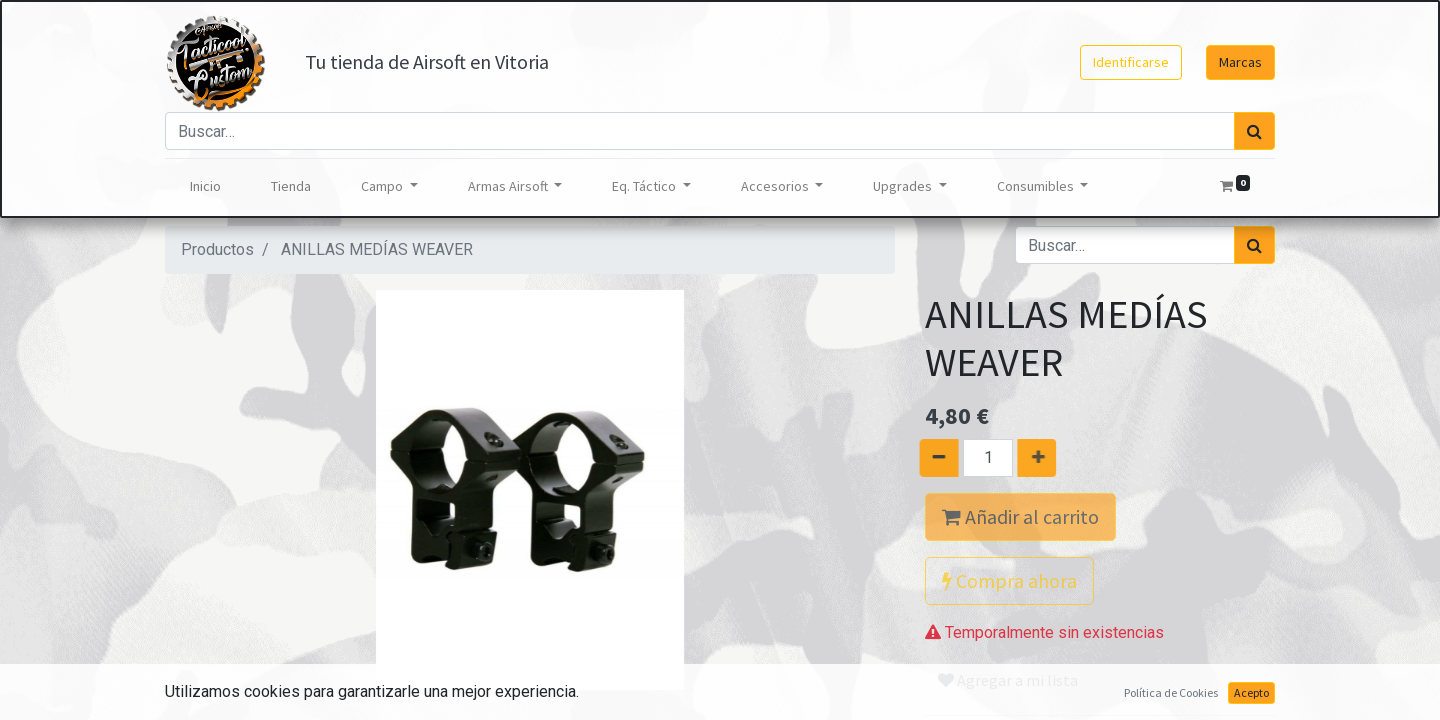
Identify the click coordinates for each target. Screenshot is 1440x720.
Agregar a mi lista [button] (1008, 680)
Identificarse (1131, 62)
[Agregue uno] (1047, 458)
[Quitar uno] (927, 458)
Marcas (1240, 62)
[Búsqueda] (1254, 131)
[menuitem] (205, 186)
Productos (217, 249)
